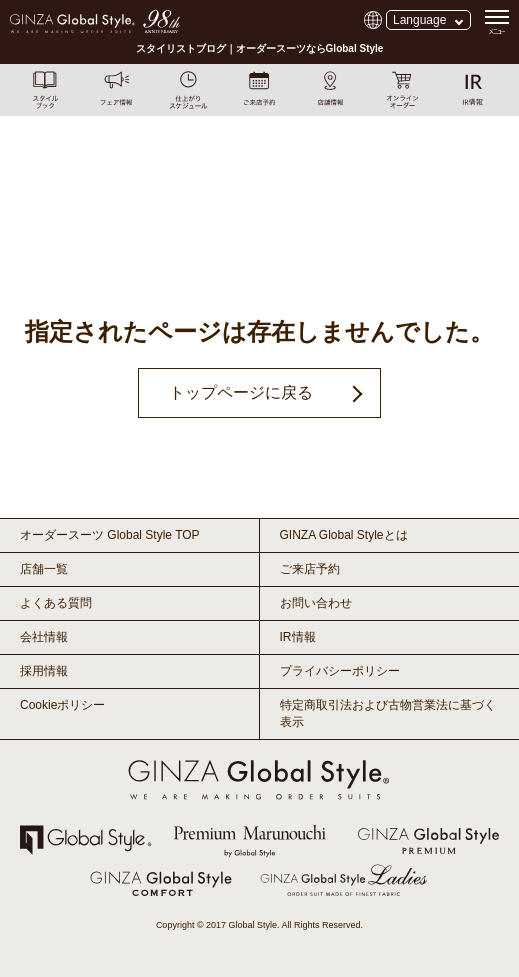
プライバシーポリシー (340, 671)
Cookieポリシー (62, 705)
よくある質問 (56, 603)
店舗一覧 (44, 569)
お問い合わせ (316, 603)
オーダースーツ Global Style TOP (110, 535)
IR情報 (298, 637)
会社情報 (44, 637)
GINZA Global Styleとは (344, 535)
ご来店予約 (310, 569)
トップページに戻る (241, 392)
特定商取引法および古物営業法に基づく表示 (388, 713)
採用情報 (44, 671)
